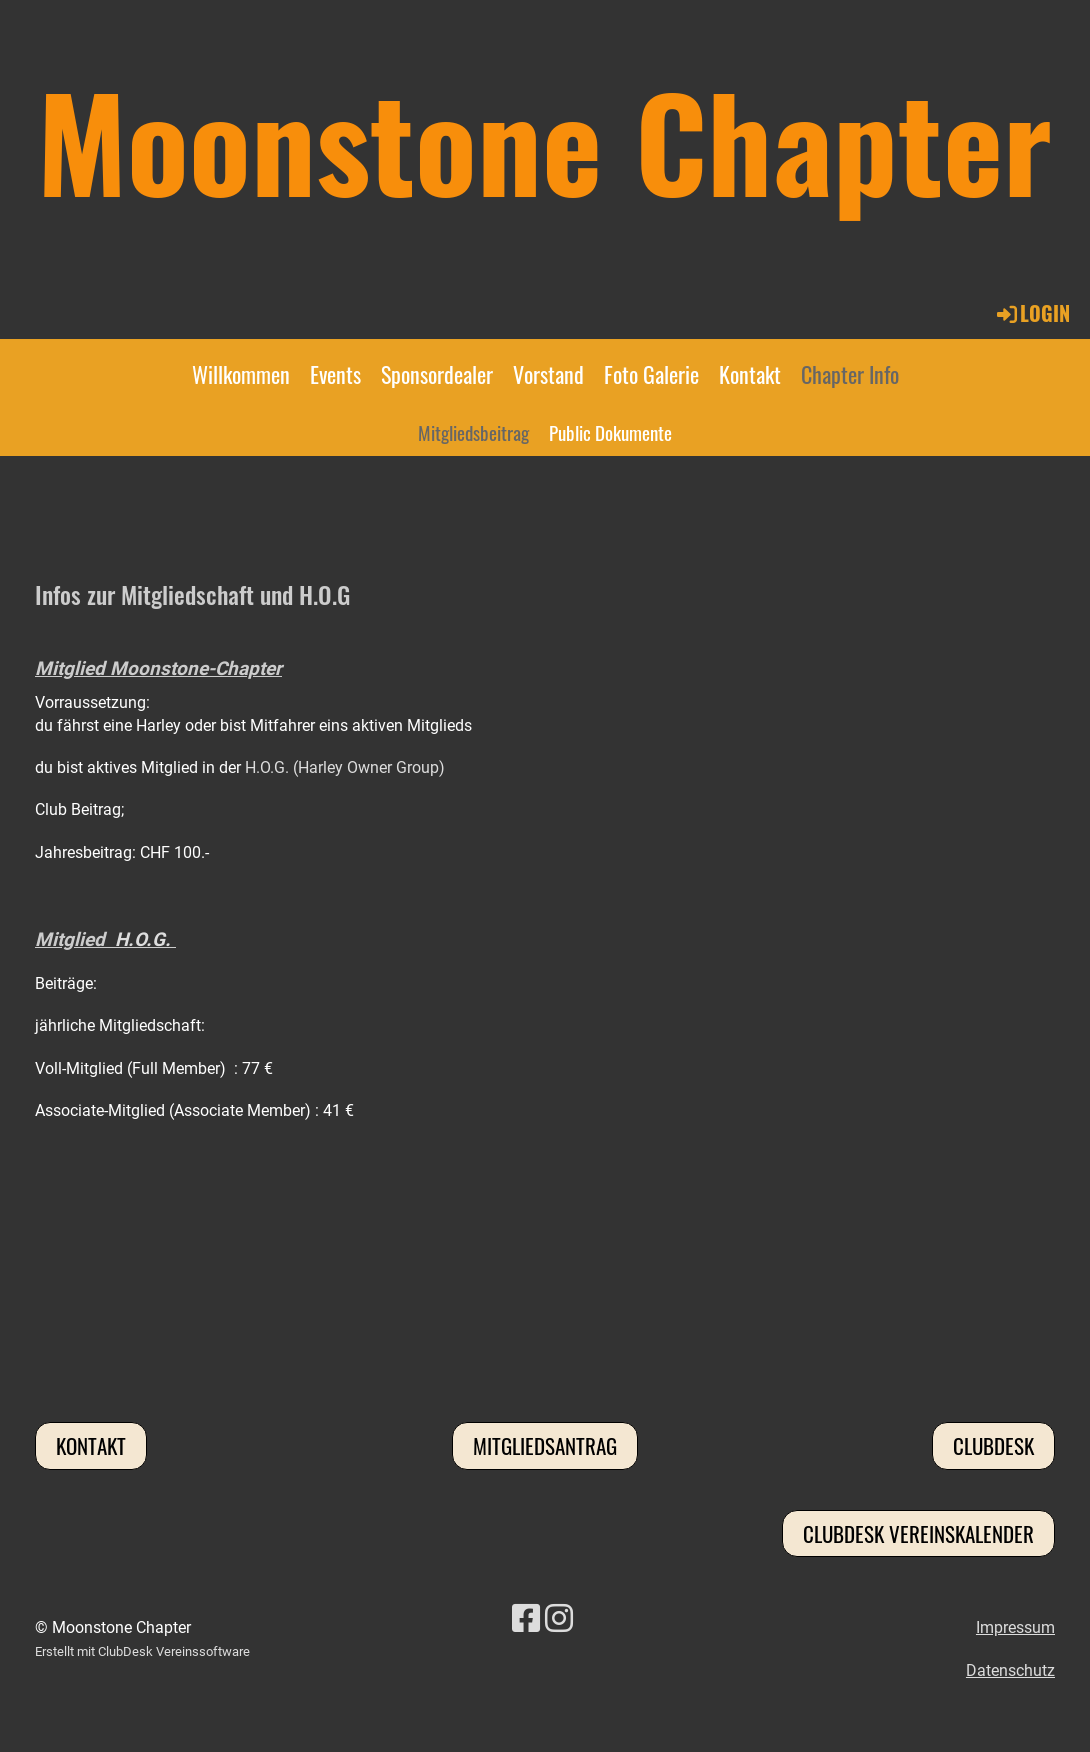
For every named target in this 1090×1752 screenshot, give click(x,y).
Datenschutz (1010, 1670)
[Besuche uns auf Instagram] (559, 1619)
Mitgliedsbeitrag (473, 432)
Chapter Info (850, 374)
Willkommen (241, 374)
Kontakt (750, 374)
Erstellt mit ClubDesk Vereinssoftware (142, 1651)
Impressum (1015, 1627)
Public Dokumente (610, 432)
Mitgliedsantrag (545, 1445)
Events (335, 374)
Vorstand (548, 374)
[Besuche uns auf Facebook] (526, 1619)
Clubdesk (993, 1445)
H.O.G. (143, 939)
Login (1032, 313)
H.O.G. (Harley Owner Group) (345, 767)
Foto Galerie (651, 374)
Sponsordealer (437, 374)
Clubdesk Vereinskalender (918, 1533)
